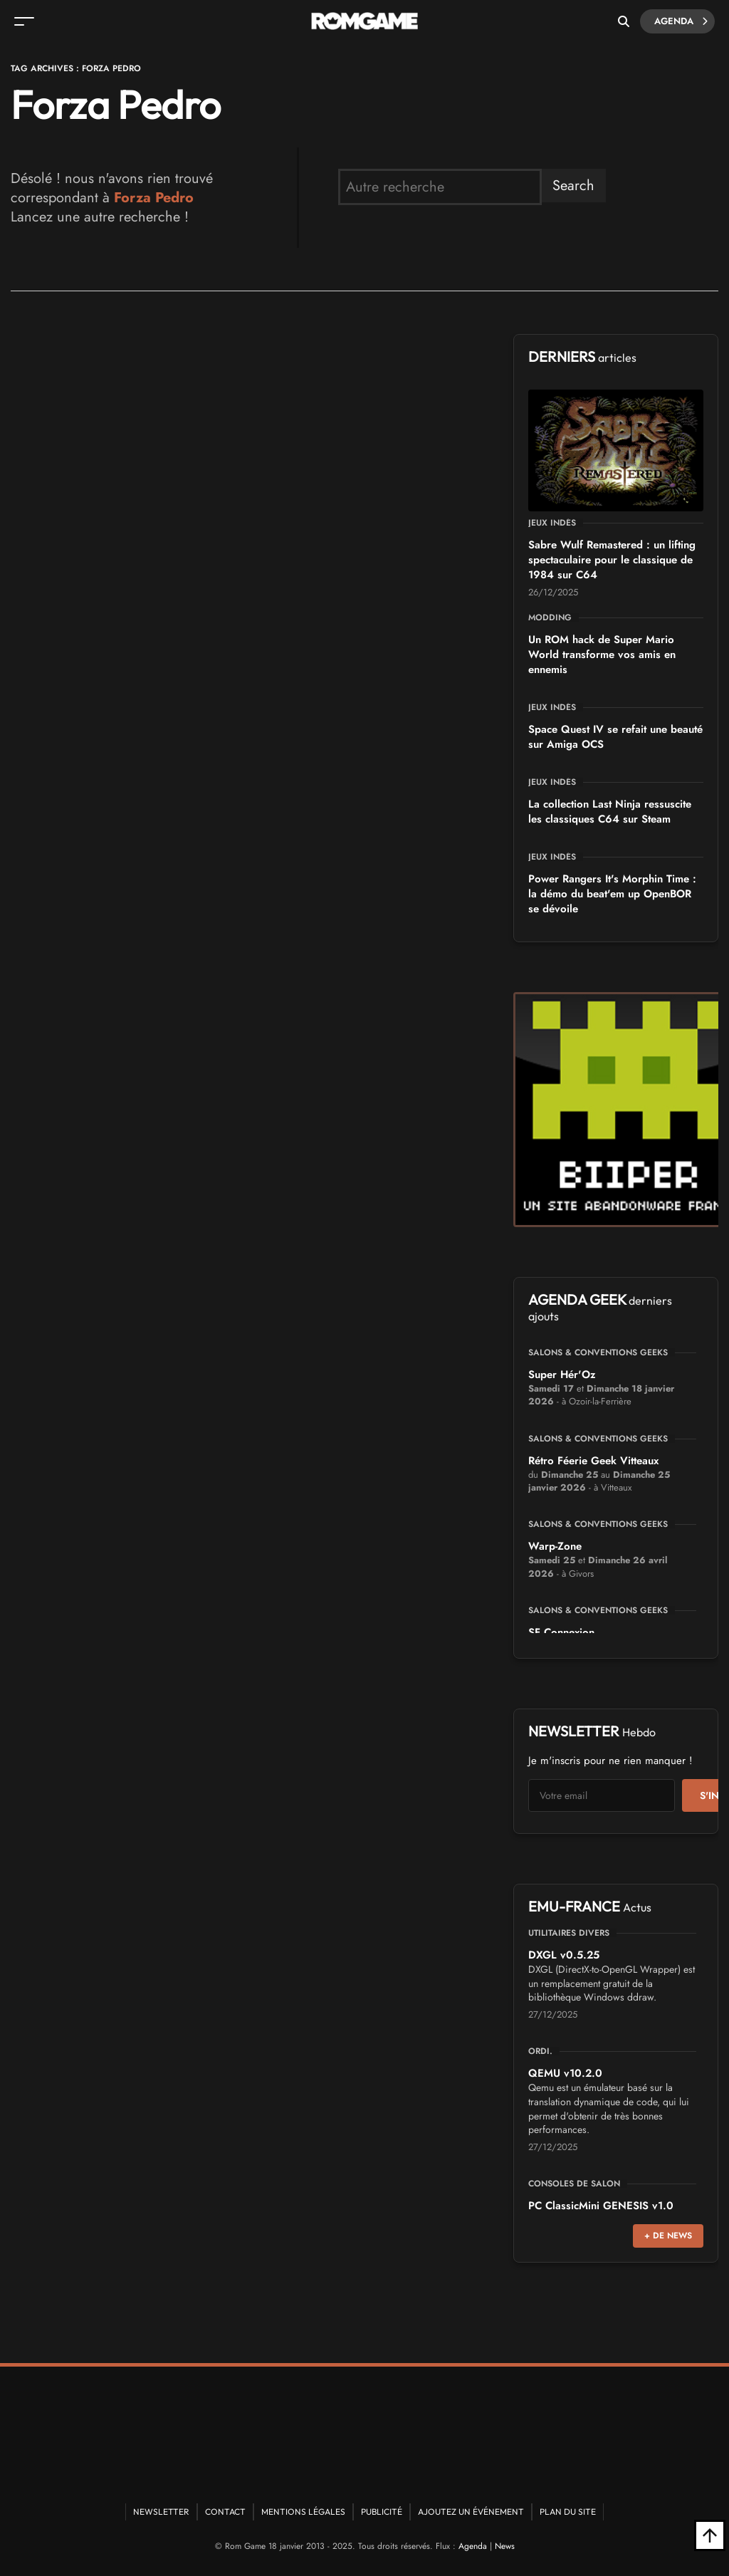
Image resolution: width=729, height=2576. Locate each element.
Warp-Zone (555, 1546)
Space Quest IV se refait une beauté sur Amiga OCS (615, 736)
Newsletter (161, 2511)
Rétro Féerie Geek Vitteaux (593, 1461)
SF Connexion (561, 1632)
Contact (225, 2511)
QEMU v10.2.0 (565, 2073)
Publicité (381, 2511)
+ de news (668, 2235)
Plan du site (568, 2511)
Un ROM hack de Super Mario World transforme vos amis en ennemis (602, 654)
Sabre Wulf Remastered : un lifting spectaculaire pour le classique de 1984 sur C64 (612, 560)
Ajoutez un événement (471, 2511)
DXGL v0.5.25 (563, 1955)
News (505, 2546)
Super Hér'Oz (562, 1374)
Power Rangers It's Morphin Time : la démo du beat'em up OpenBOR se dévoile (612, 894)
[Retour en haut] (709, 2535)
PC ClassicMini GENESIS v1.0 (600, 2205)
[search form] (439, 187)
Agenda (681, 21)
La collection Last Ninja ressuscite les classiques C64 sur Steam (609, 811)
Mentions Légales (303, 2511)
